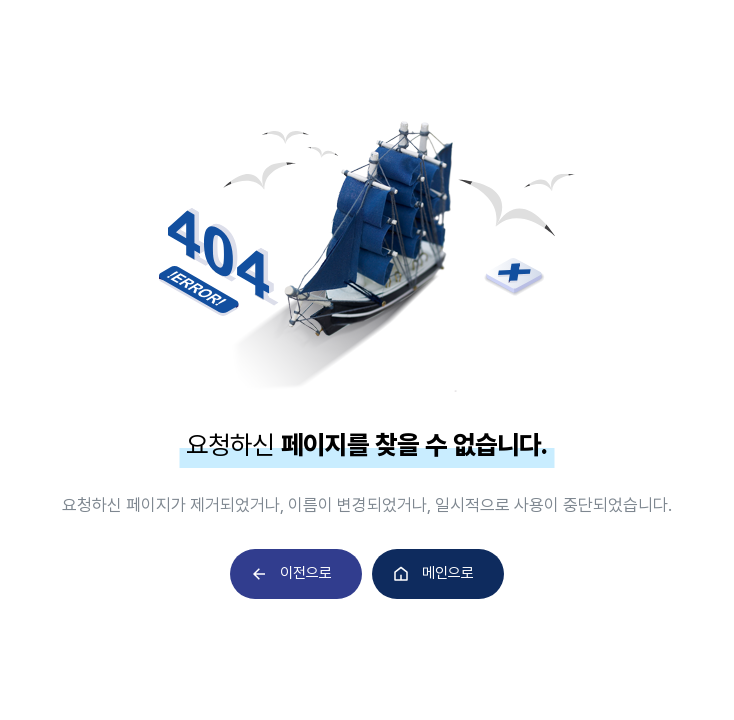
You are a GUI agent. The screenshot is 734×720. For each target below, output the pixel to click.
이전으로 (306, 573)
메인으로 (448, 573)
